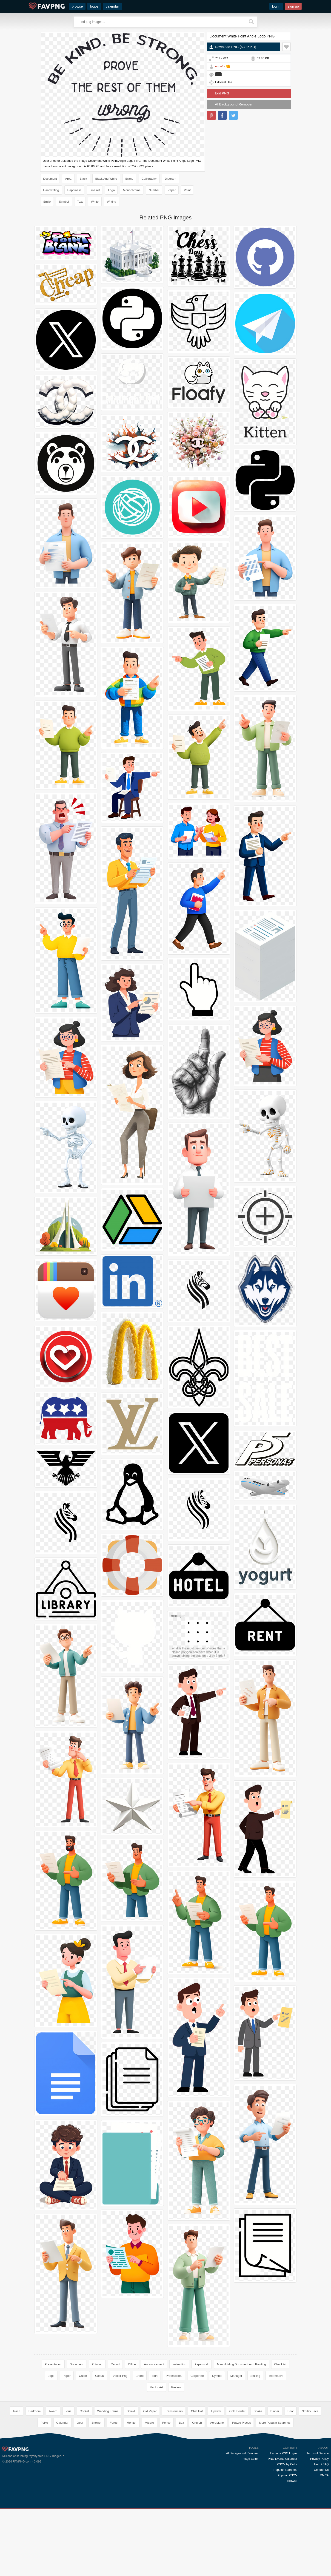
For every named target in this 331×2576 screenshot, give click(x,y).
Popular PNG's (287, 2542)
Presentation (53, 2364)
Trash (16, 2478)
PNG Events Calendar (282, 2525)
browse (77, 6)
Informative (275, 2375)
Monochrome (131, 190)
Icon (155, 2375)
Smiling (255, 2375)
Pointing (97, 2364)
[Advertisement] (165, 2431)
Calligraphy (149, 178)
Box (181, 2489)
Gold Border (237, 2478)
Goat (80, 2489)
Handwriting (51, 190)
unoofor (220, 66)
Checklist (280, 2364)
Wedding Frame (107, 2478)
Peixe (44, 2489)
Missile (149, 2489)
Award (53, 2478)
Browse (292, 2547)
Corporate (197, 2375)
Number (154, 190)
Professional (174, 2375)
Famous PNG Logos (283, 2520)
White (95, 201)
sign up (293, 6)
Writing (111, 201)
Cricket (84, 2478)
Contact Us (321, 2536)
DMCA (324, 2542)
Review (176, 2387)
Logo (111, 190)
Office (132, 2364)
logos (94, 6)
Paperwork (201, 2364)
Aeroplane (217, 2489)
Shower (96, 2489)
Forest (114, 2489)
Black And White (106, 178)
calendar (112, 6)
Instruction (179, 2364)
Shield (131, 2478)
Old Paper (150, 2478)
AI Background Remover (233, 104)
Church (197, 2489)
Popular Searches (285, 2536)
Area (68, 178)
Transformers (174, 2478)
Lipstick (216, 2478)
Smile (47, 201)
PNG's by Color (287, 2531)
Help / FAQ (321, 2531)
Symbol (64, 201)
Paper (172, 190)
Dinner (274, 2478)
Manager (236, 2375)
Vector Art (156, 2387)
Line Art (95, 190)
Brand (129, 178)
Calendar (62, 2489)
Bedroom (35, 2478)
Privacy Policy (319, 2525)
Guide (83, 2375)
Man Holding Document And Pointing (241, 2364)
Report (115, 2364)
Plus (68, 2478)
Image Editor (250, 2525)
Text (80, 201)
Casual (99, 2375)
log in (276, 6)
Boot (291, 2478)
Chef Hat (197, 2478)
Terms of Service (317, 2520)
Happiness (74, 190)
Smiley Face (310, 2478)
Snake (258, 2478)
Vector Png (120, 2375)
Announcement (154, 2364)
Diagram (170, 178)
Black (83, 178)
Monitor (132, 2489)
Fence (166, 2489)
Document (50, 178)
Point (187, 190)
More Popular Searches (275, 2489)
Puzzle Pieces (241, 2489)
